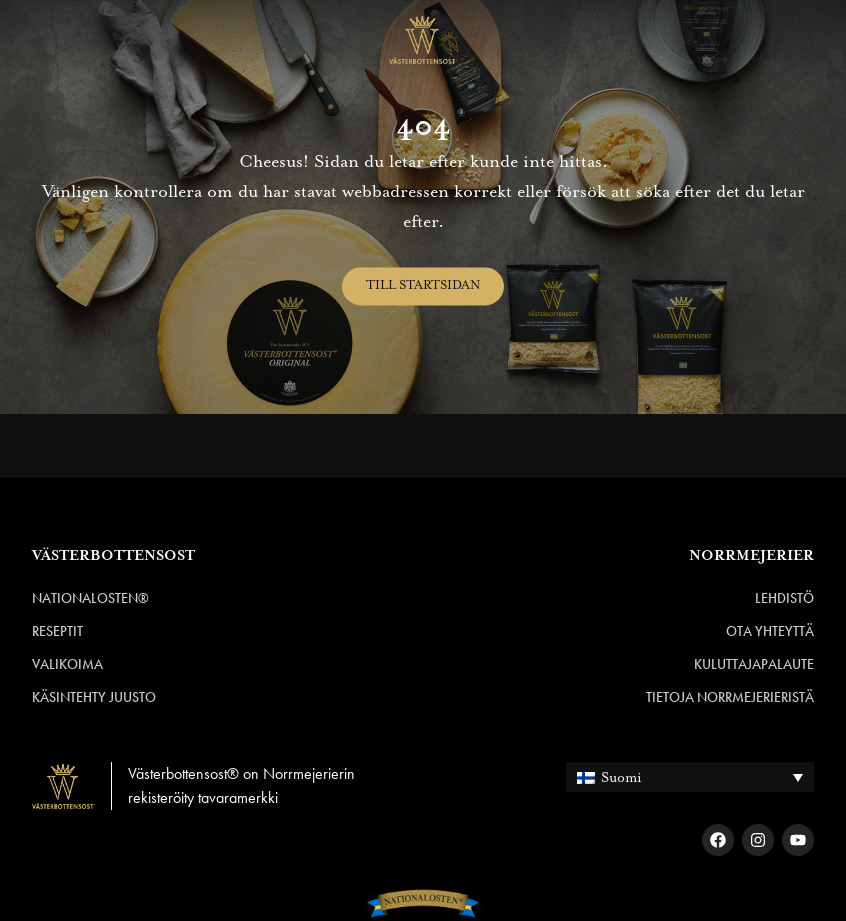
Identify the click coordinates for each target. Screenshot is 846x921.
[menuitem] (690, 776)
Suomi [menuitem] (621, 778)
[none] (690, 776)
